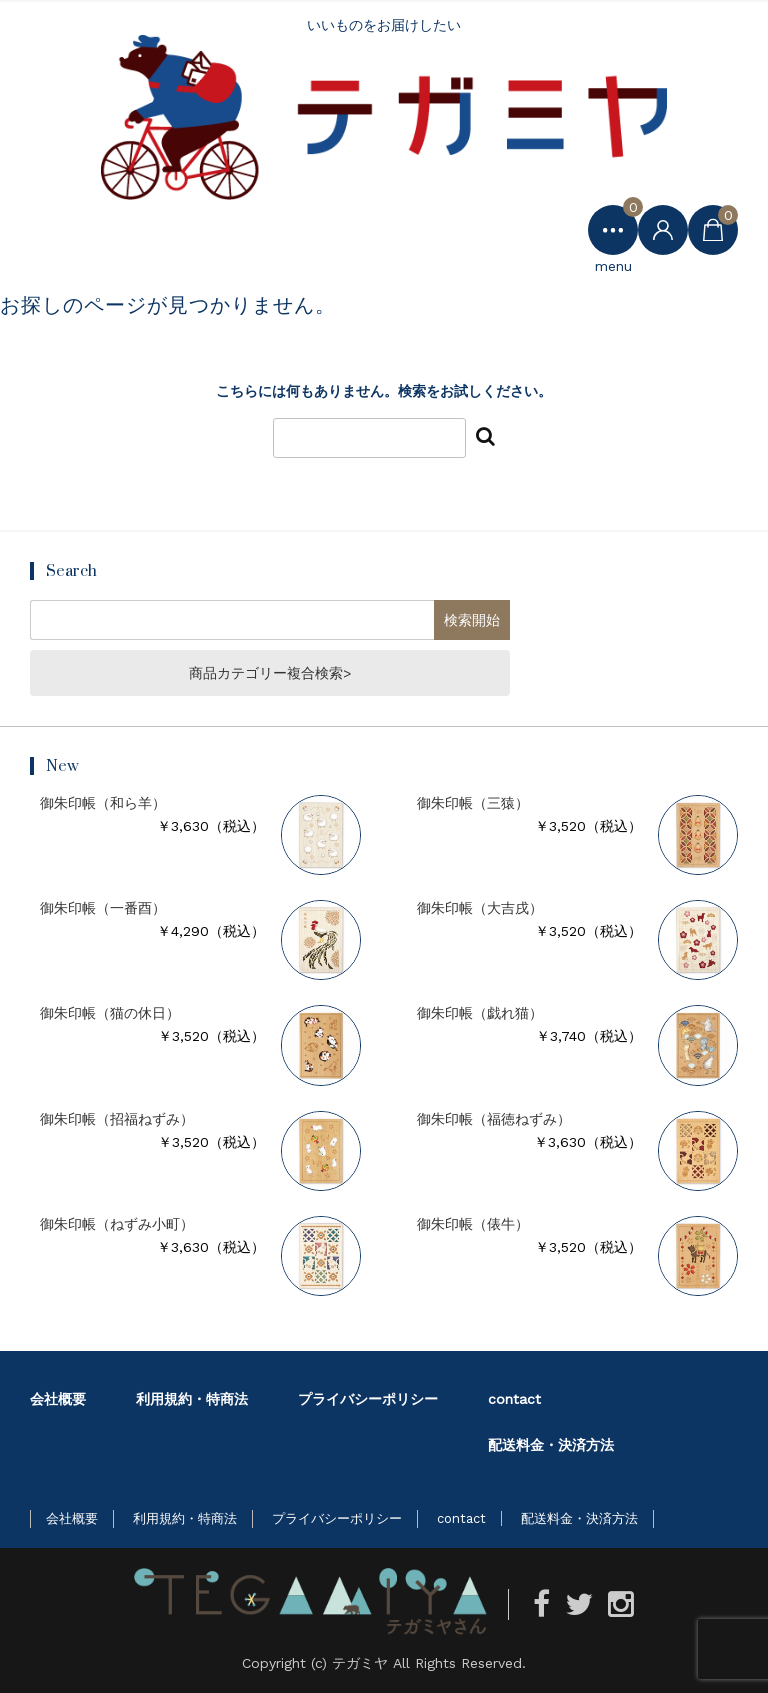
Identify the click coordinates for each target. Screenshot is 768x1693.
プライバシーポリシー (368, 1399)
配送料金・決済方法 (551, 1445)
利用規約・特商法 (192, 1399)
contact (514, 1399)
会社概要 (58, 1399)
